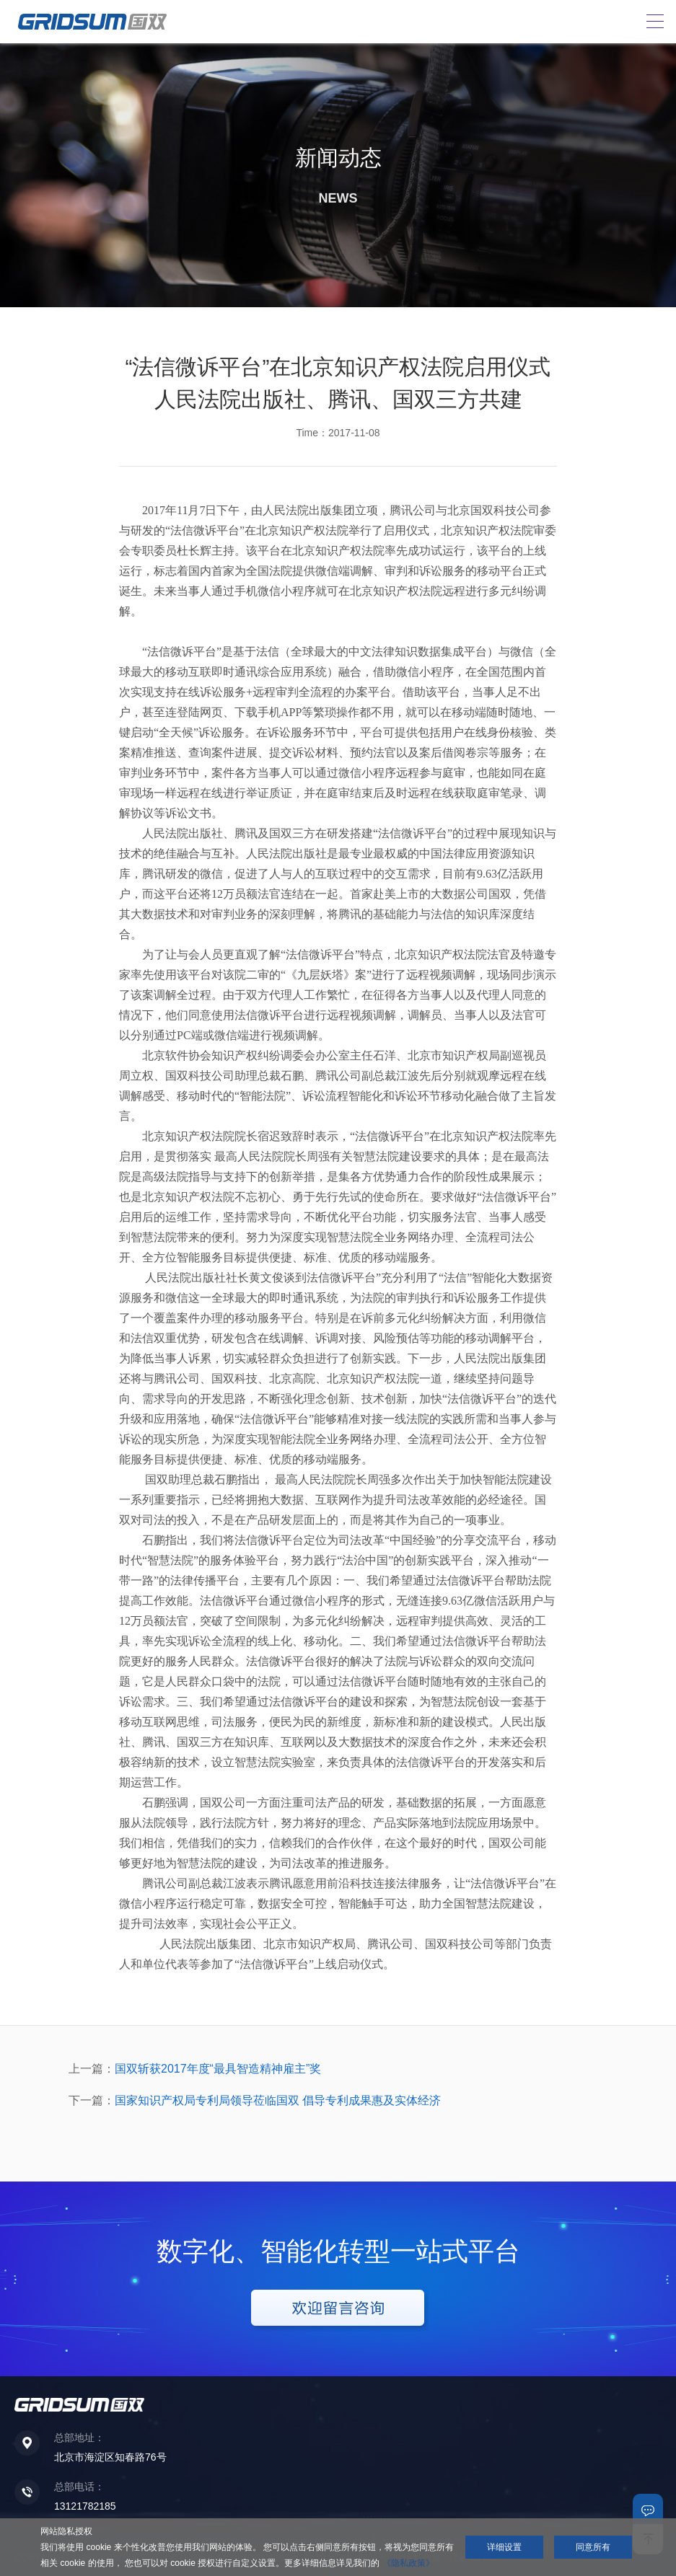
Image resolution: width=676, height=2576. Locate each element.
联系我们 (648, 2509)
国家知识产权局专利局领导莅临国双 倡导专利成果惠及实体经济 (278, 2100)
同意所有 (593, 2547)
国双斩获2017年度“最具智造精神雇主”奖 (218, 2069)
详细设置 (504, 2547)
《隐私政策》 (408, 2563)
